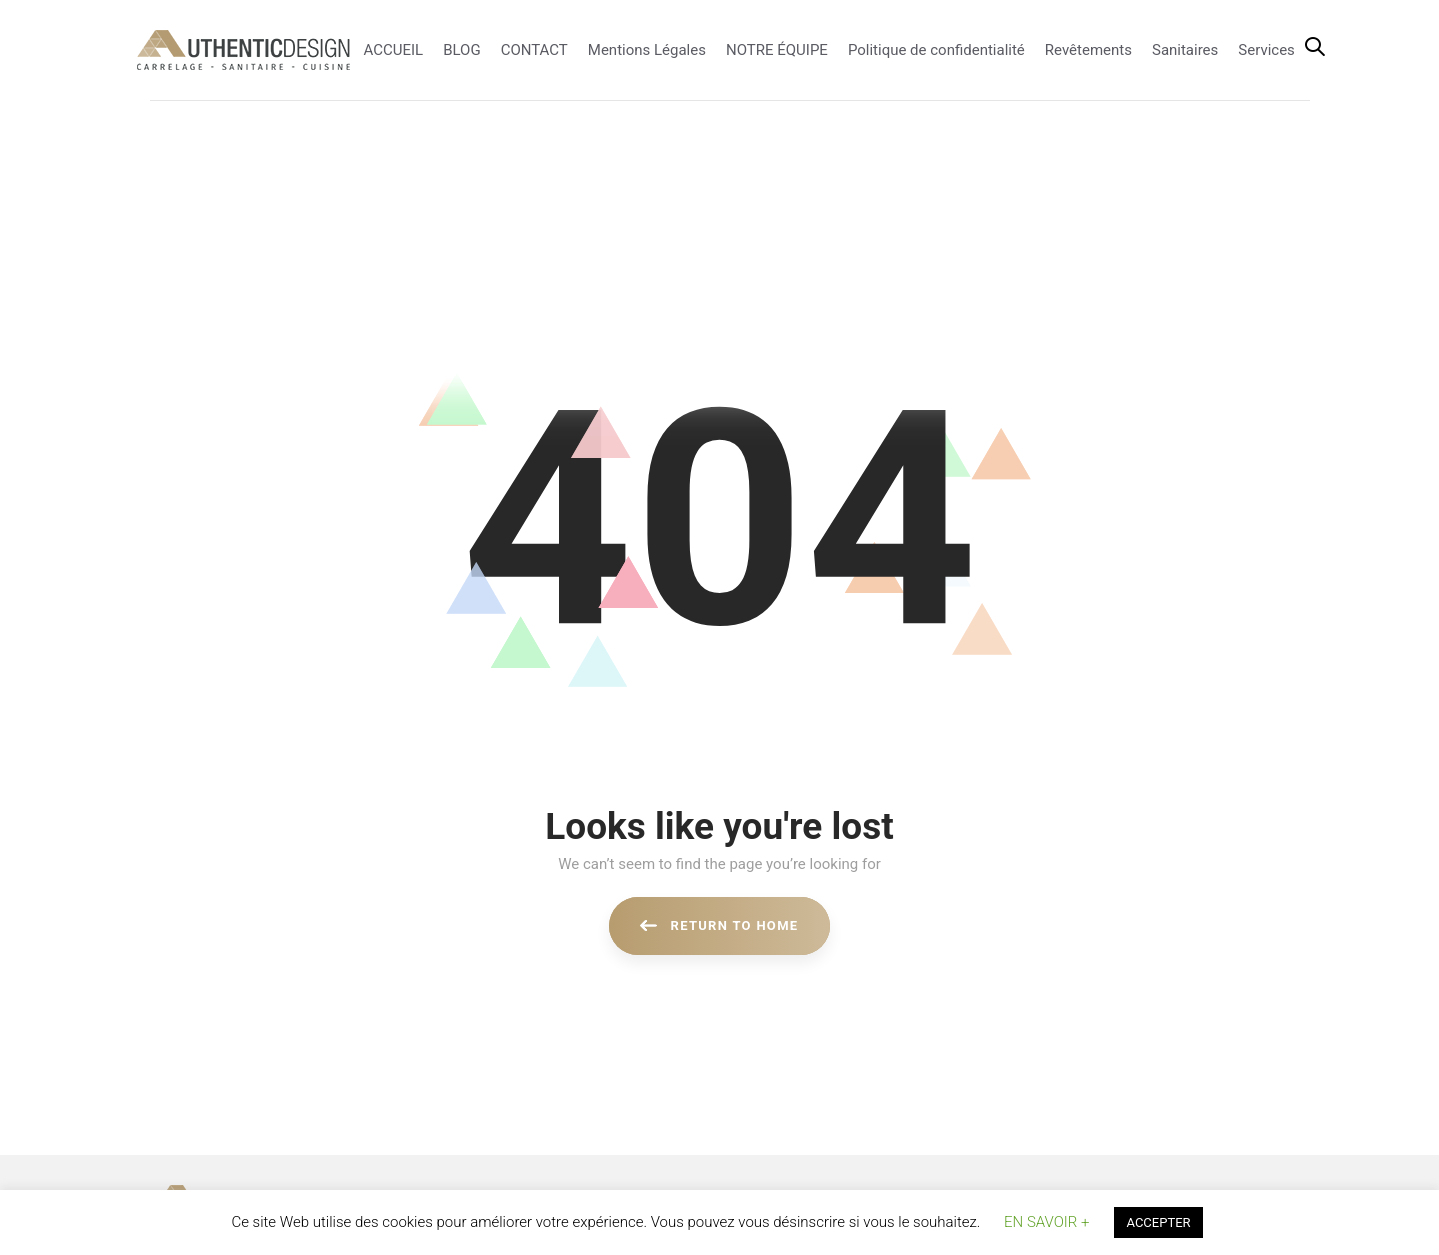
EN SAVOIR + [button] (1046, 1222)
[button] (1315, 48)
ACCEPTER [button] (1158, 1222)
